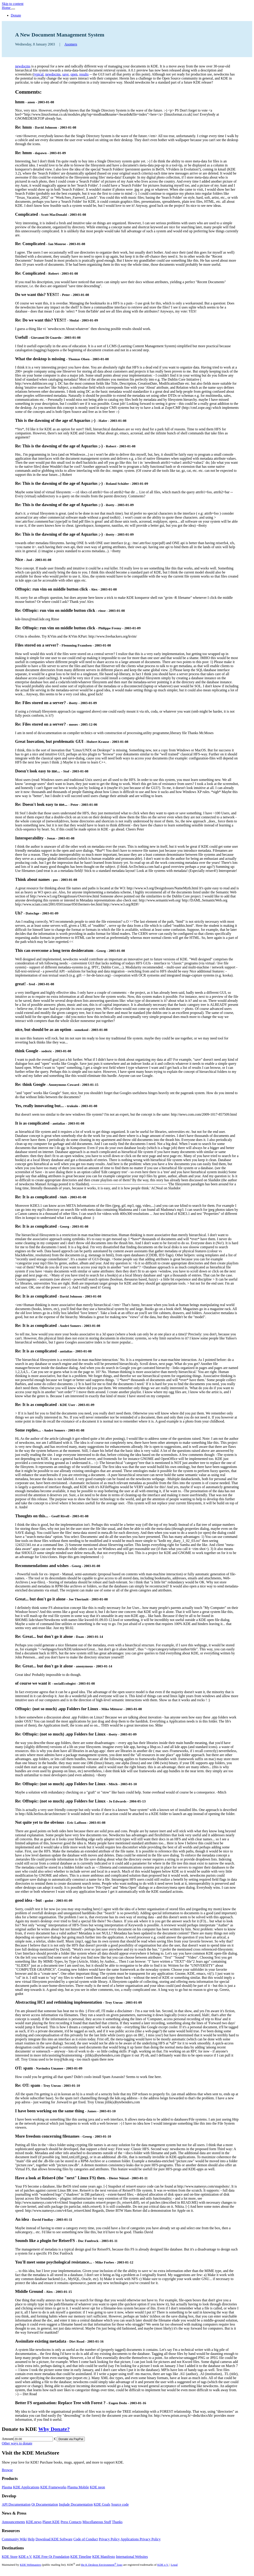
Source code (120, 2504)
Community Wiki (14, 2539)
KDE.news (34, 2522)
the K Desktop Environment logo (101, 2564)
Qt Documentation (44, 2504)
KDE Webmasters (30, 2564)
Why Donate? (54, 2429)
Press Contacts (71, 2522)
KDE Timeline (80, 2557)
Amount (7, 2439)
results (84, 74)
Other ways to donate (17, 2443)
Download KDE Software (54, 2539)
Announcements (13, 2522)
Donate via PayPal (70, 2439)
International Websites (132, 2557)
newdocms (22, 66)
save (65, 74)
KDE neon (97, 2487)
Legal (174, 2564)
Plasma (7, 2487)
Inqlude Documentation (76, 2504)
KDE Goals (102, 2504)
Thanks (117, 2522)
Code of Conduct (85, 2539)
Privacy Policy (109, 2539)
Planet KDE (51, 2522)
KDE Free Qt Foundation (51, 2557)
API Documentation (16, 2504)
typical (39, 74)
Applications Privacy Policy (140, 2539)
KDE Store (10, 2557)
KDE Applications (26, 2487)
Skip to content (12, 4)
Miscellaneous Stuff (96, 2522)
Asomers (70, 44)
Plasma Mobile (78, 2487)
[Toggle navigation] (13, 9)
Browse (7, 2470)
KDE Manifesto (103, 2557)
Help (31, 2539)
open (73, 74)
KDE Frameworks (53, 2487)
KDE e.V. (25, 2557)
